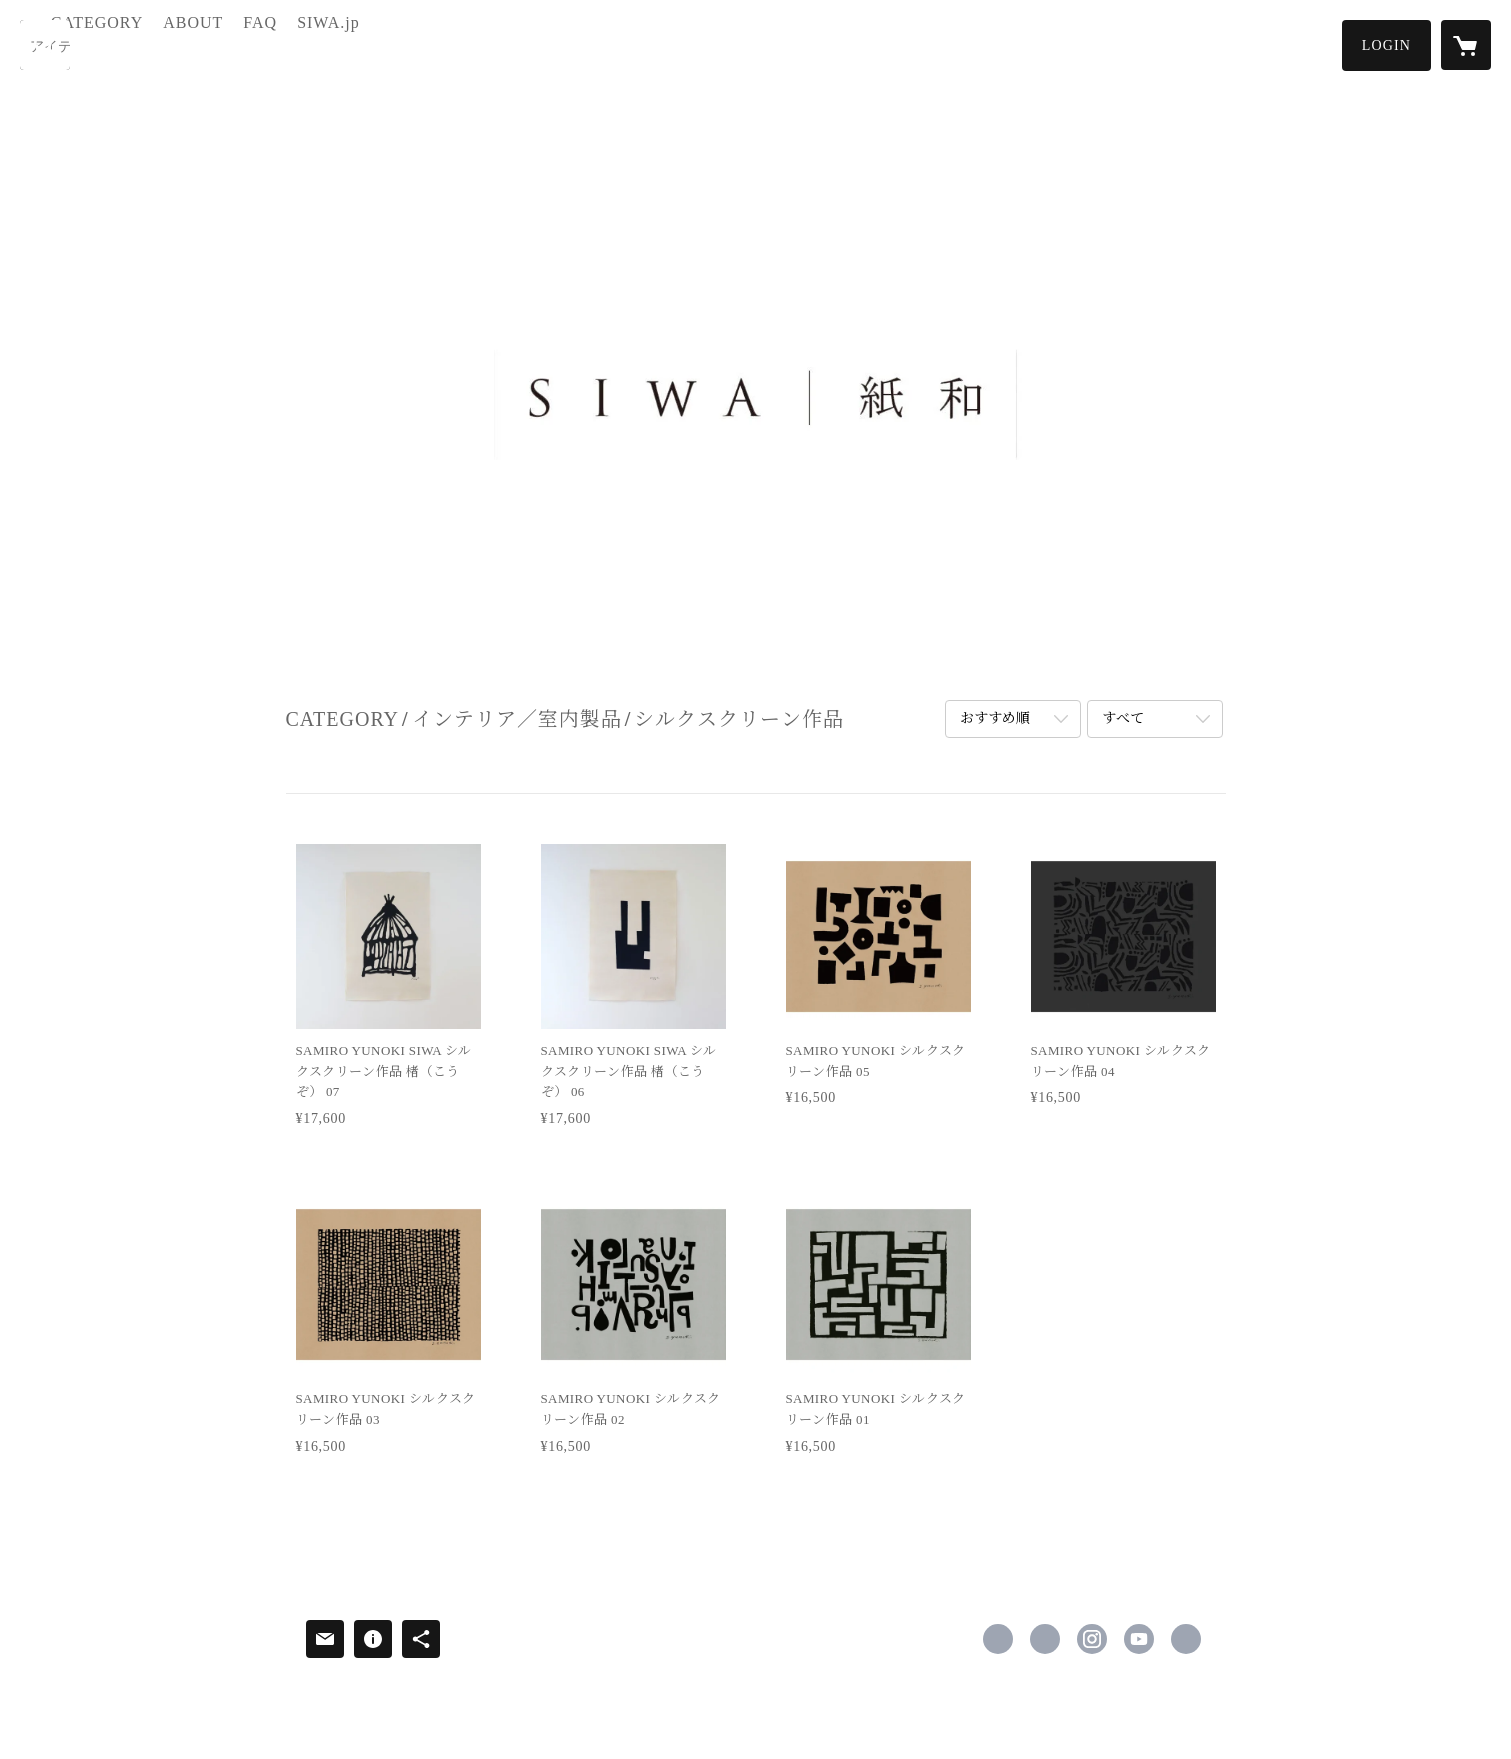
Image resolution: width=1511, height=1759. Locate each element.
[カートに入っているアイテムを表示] (1466, 45)
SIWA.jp (407, 43)
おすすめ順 (995, 718)
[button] (1386, 45)
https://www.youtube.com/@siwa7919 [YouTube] (1139, 1639)
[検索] (45, 45)
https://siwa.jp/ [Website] (1186, 1639)
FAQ (340, 43)
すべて (1123, 718)
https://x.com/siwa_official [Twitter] (1045, 1639)
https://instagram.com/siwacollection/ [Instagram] (1092, 1639)
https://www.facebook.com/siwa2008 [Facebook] (998, 1639)
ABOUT (272, 43)
